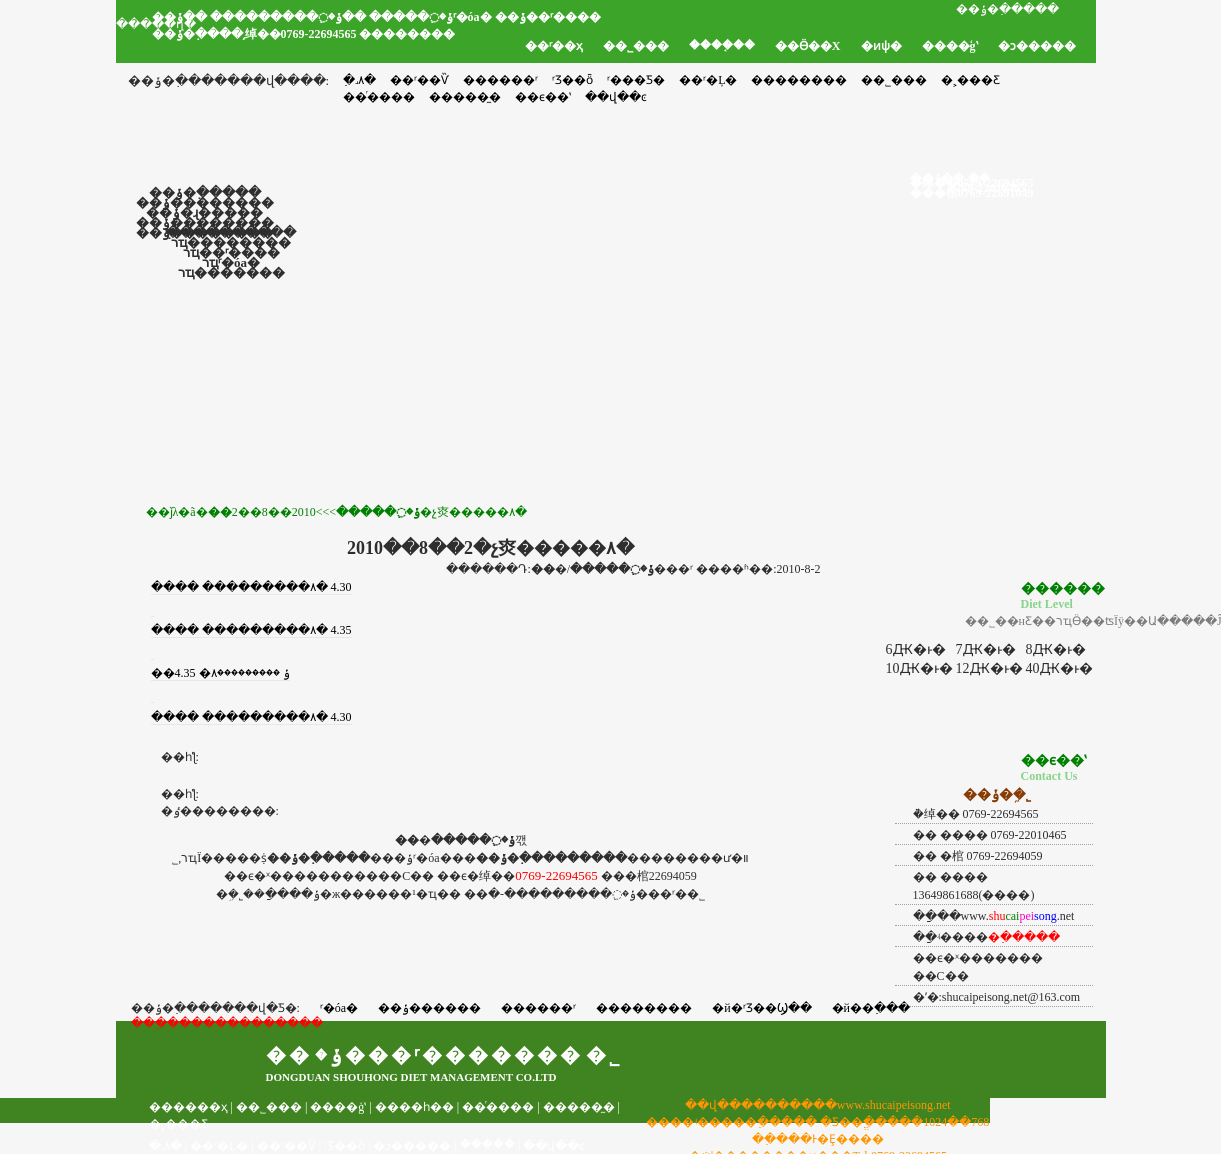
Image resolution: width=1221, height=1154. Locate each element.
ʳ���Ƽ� (636, 80)
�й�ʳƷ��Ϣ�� (761, 1008)
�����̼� (579, 1107)
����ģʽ (950, 46)
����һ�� (414, 1107)
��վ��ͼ (554, 1146)
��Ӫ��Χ (808, 46)
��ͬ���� (498, 1107)
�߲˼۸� (359, 80)
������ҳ (188, 1107)
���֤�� (487, 1144)
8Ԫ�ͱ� (1056, 649)
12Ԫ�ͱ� (989, 668)
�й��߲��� (871, 1008)
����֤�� (722, 45)
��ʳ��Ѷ (419, 80)
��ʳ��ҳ (554, 46)
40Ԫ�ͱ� (1059, 668)
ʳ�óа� (339, 1008)
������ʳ (500, 80)
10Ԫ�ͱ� (919, 668)
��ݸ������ (429, 1008)
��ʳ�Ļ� (708, 80)
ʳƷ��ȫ (572, 80)
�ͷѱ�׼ (881, 46)
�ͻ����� (1037, 46)
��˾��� (636, 46)
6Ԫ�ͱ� (916, 649)
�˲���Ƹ (970, 80)
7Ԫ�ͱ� (986, 649)
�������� (799, 80)
